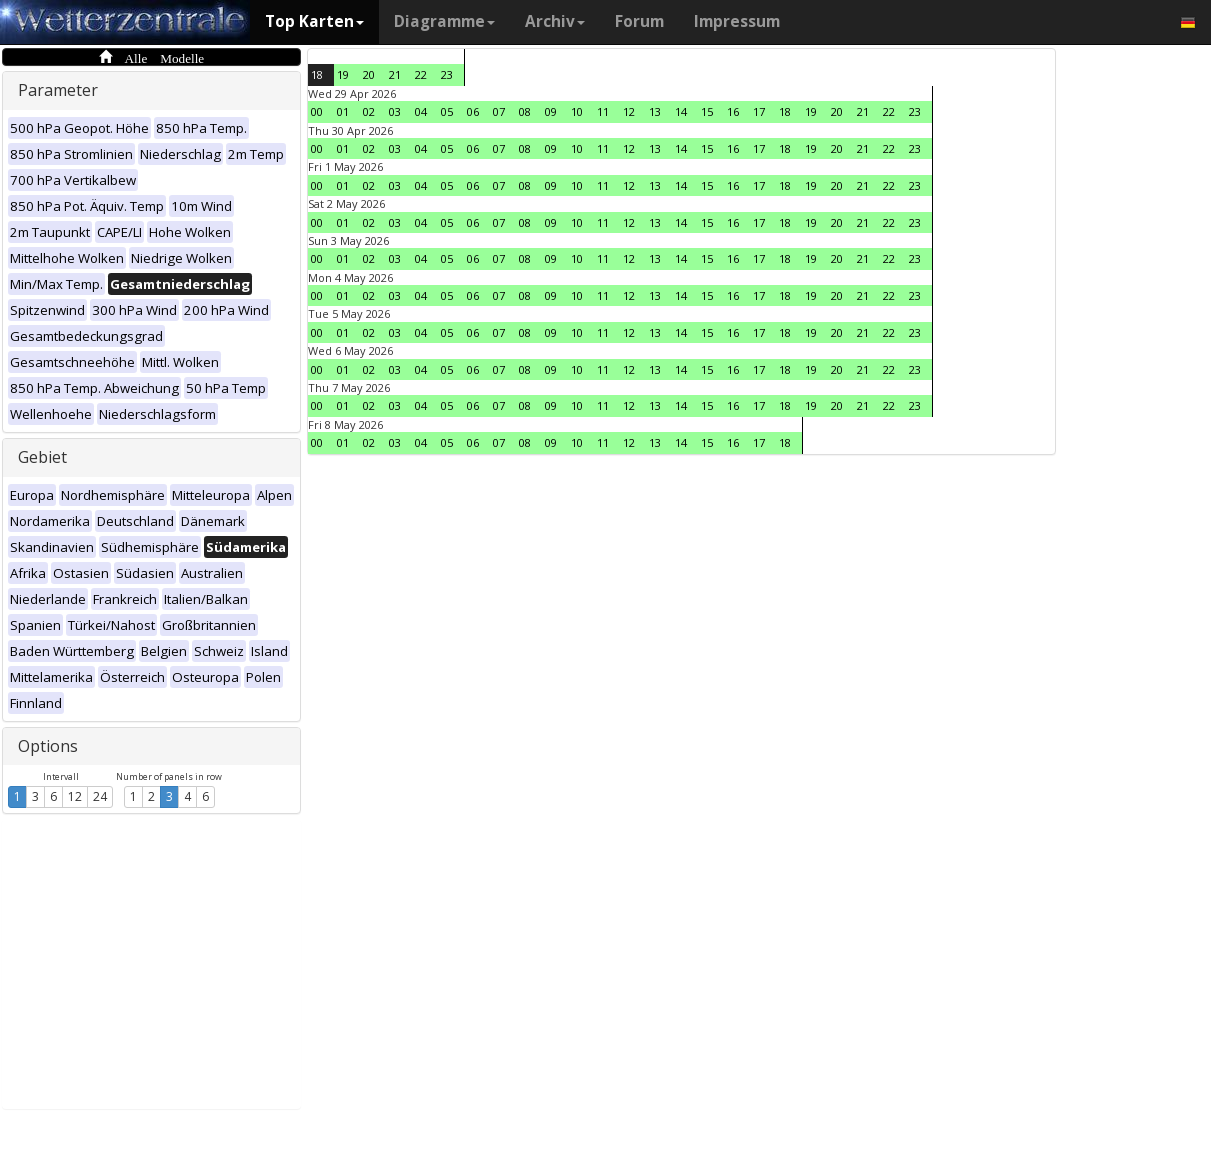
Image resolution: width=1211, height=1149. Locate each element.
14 (681, 111)
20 (369, 74)
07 (499, 111)
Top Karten (314, 21)
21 (395, 74)
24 (100, 796)
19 (343, 74)
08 (525, 111)
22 (421, 74)
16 (733, 111)
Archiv (555, 21)
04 (421, 111)
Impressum (737, 21)
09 (551, 111)
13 (655, 111)
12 (75, 796)
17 (759, 111)
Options (48, 746)
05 (447, 111)
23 (447, 74)
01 (343, 111)
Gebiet (42, 457)
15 (707, 111)
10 (577, 111)
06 (473, 111)
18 (317, 74)
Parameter (58, 90)
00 (317, 111)
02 (369, 111)
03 (395, 111)
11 (603, 111)
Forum (639, 21)
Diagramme (444, 21)
